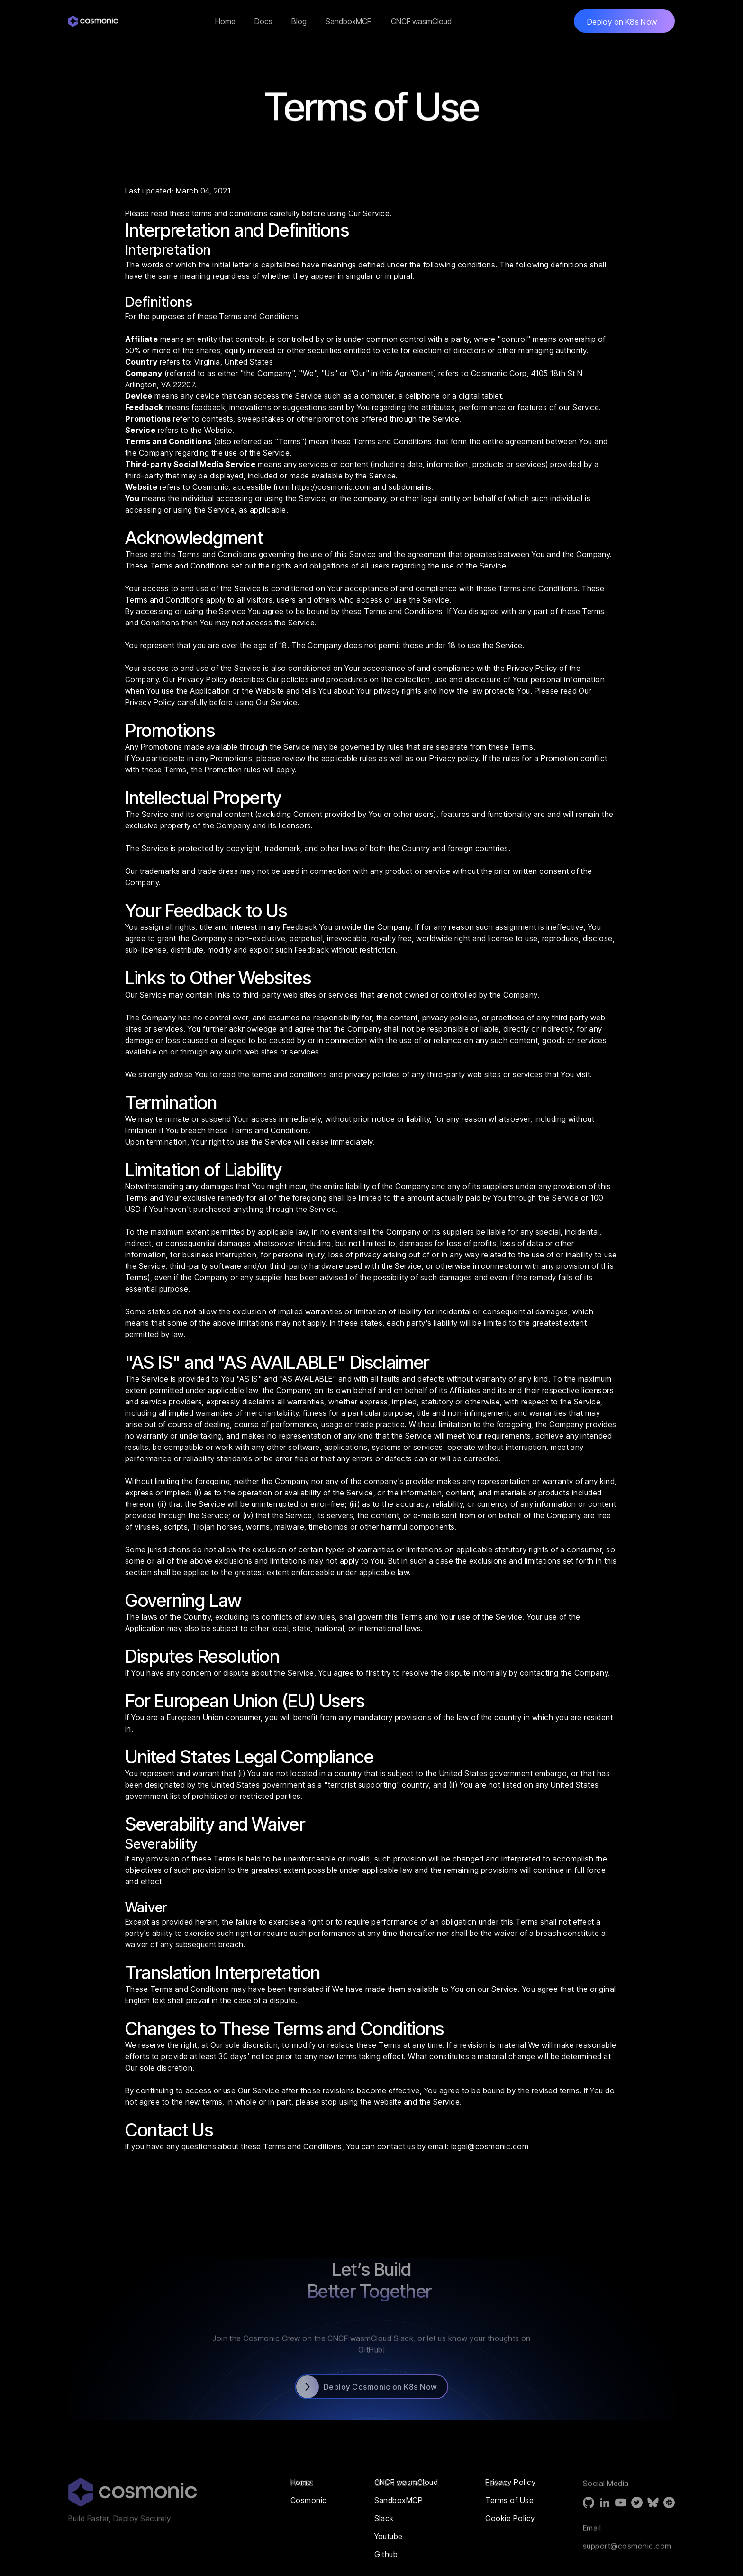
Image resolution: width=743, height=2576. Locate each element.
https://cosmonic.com (331, 487)
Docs (263, 21)
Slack (384, 2518)
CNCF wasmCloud (421, 21)
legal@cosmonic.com (490, 2146)
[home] (96, 21)
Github (386, 2554)
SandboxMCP (349, 21)
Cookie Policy (510, 2518)
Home (225, 21)
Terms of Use (509, 2500)
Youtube (388, 2536)
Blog (299, 21)
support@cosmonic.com (627, 2568)
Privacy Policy (532, 668)
